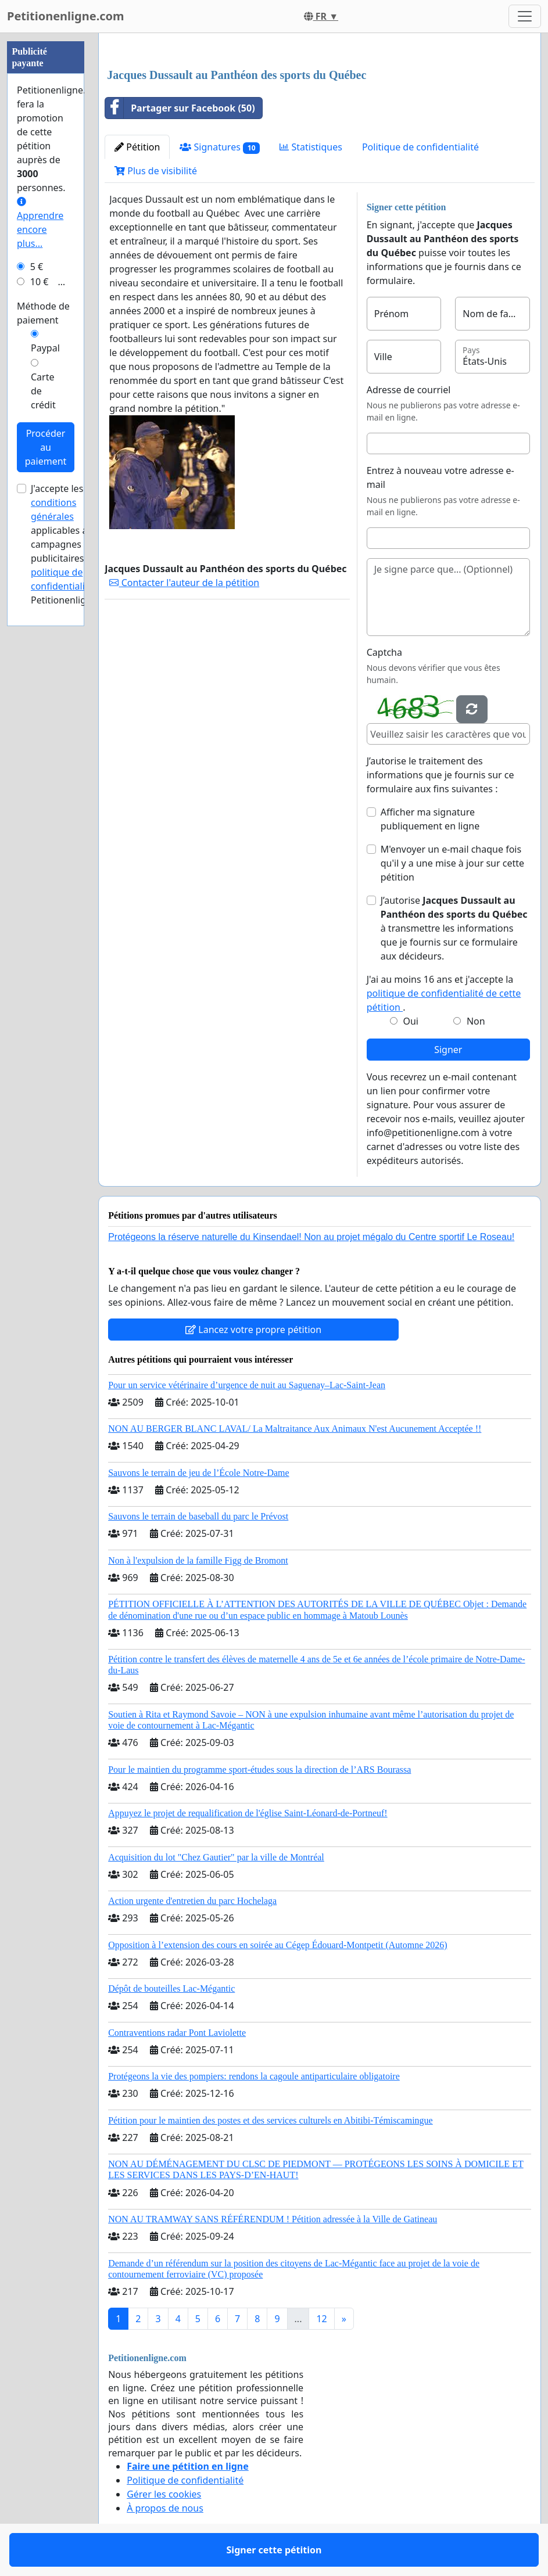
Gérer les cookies (164, 2494)
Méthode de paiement (43, 313)
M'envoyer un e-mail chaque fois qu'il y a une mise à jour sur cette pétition (452, 863)
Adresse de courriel (409, 389)
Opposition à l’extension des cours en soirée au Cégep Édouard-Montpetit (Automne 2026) (277, 1945)
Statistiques (311, 147)
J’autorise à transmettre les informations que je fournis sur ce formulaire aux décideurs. (454, 928)
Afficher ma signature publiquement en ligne (430, 819)
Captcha (384, 652)
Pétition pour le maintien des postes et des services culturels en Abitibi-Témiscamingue (270, 2120)
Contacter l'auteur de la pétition (184, 582)
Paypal (45, 348)
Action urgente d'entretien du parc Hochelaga (192, 1901)
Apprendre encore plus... (40, 223)
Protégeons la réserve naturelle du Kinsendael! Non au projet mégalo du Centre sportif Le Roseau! (311, 1237)
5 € (36, 266)
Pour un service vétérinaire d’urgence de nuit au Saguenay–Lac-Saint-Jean (246, 1385)
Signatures (220, 147)
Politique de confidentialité (420, 147)
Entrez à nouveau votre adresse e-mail (440, 477)
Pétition (137, 147)
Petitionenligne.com (65, 16)
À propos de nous (165, 2508)
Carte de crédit (43, 391)
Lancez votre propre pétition (253, 1329)
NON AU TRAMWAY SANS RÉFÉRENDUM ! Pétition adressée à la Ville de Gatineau (272, 2219)
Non (476, 1021)
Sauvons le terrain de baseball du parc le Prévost (198, 1516)
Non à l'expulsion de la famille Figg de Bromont (198, 1560)
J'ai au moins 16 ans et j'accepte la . (444, 993)
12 (321, 2318)
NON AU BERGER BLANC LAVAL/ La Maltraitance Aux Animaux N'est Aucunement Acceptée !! (294, 1428)
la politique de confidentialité (68, 572)
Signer (448, 1049)
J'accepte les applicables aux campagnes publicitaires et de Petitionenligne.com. (76, 544)
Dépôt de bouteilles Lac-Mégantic (171, 1988)
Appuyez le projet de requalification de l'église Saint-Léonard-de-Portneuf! (247, 1813)
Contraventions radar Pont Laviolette (177, 2033)
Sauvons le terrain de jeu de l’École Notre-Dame (198, 1473)
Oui (410, 1021)
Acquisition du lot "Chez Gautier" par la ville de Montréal (216, 1857)
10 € (39, 281)
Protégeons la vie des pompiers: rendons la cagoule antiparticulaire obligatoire (254, 2076)
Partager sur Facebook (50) (180, 108)
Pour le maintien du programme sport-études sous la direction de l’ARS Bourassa (259, 1769)
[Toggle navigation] (524, 16)
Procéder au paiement (46, 447)
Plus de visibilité (155, 170)
